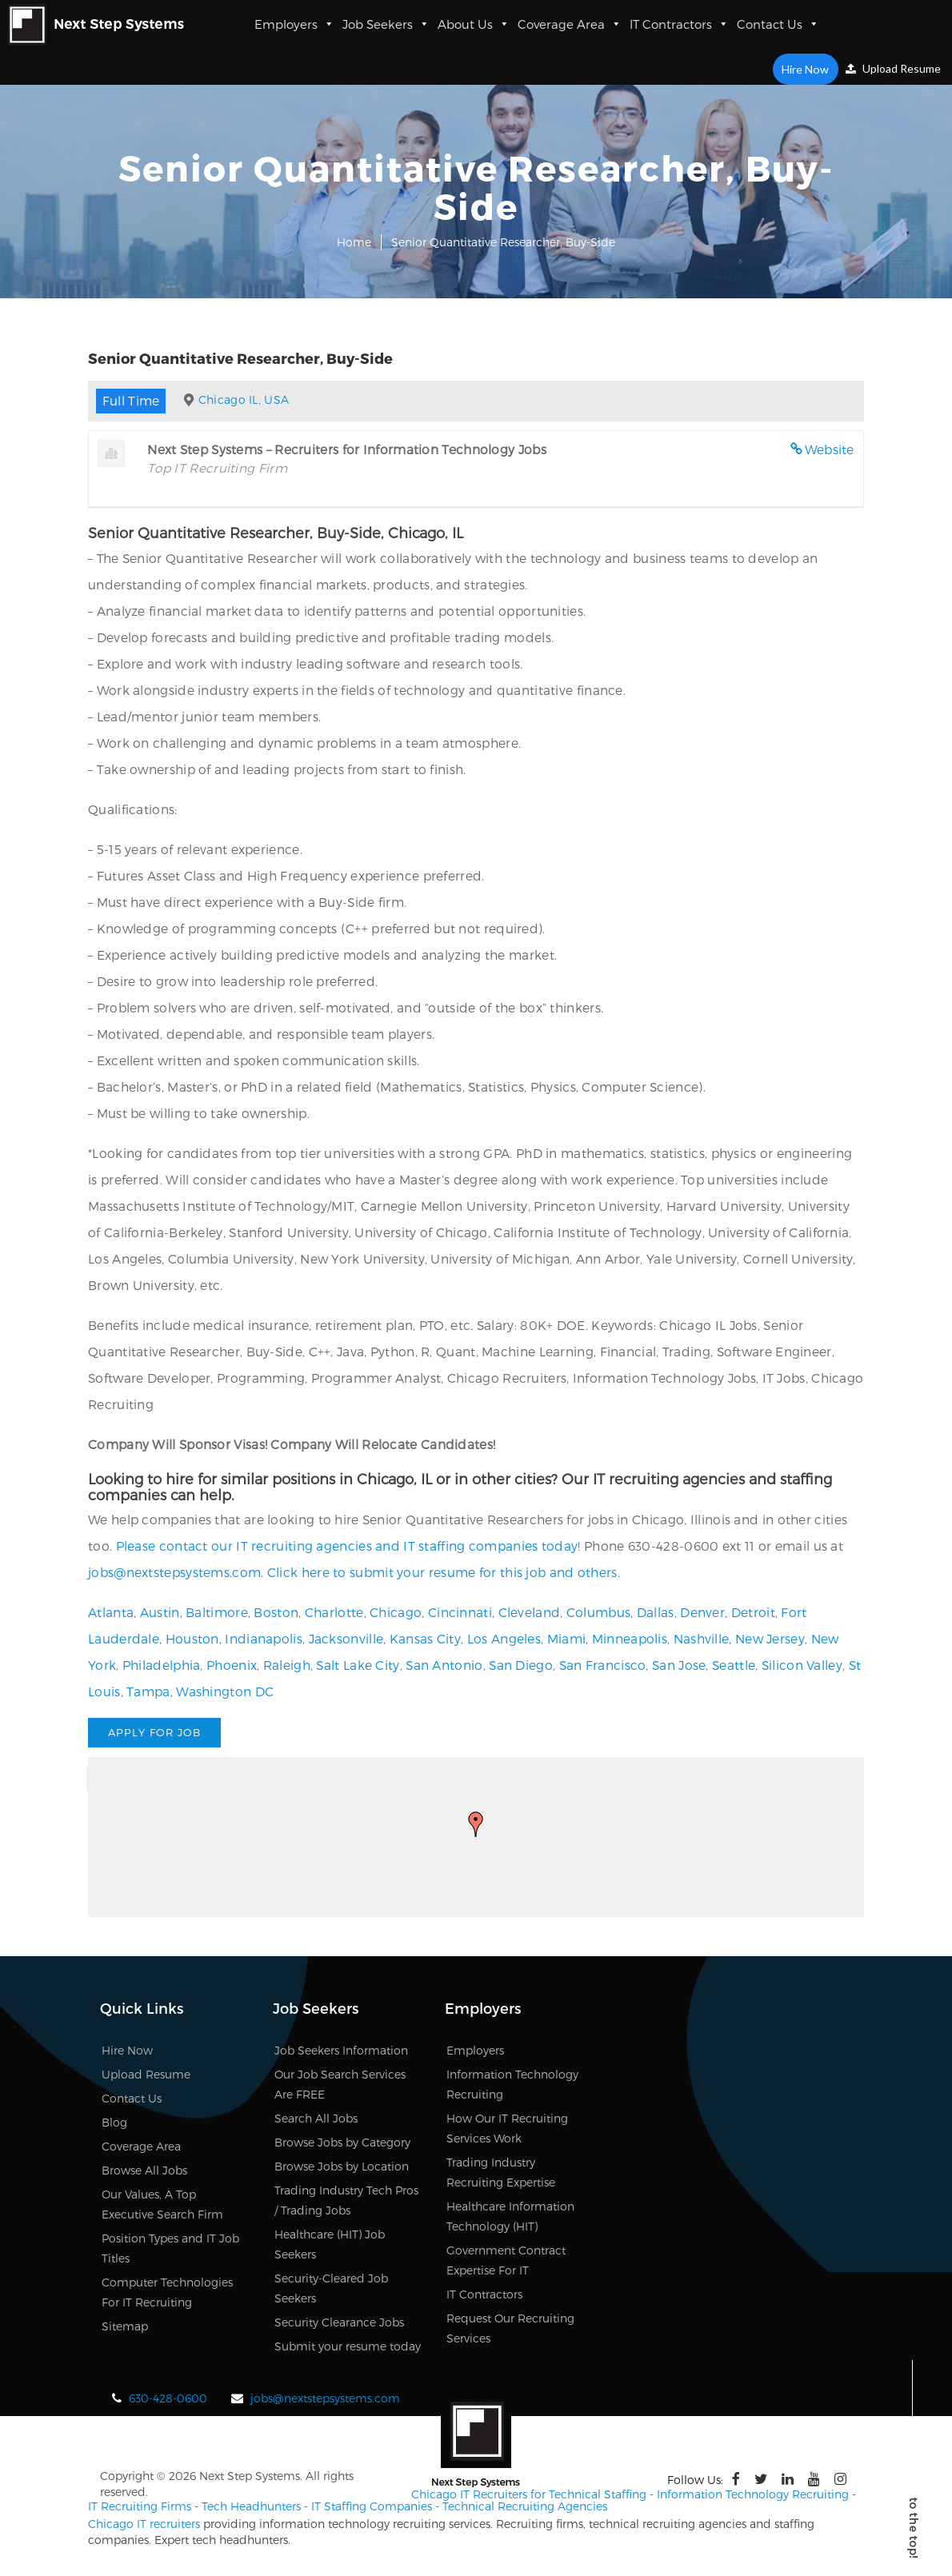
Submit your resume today (347, 2346)
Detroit (753, 1611)
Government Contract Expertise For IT (506, 2260)
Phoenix (231, 1664)
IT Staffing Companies (371, 2506)
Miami (566, 1638)
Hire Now (806, 69)
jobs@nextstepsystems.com (174, 1572)
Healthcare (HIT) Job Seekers (329, 2244)
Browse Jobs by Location (341, 2166)
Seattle (733, 1664)
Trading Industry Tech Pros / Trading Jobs (346, 2200)
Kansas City (425, 1638)
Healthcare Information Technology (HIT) (510, 2216)
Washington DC (225, 1691)
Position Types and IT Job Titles (170, 2248)
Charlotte (334, 1611)
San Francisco (602, 1664)
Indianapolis (263, 1638)
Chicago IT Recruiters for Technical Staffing (528, 2494)
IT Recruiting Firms (139, 2506)
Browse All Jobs (144, 2170)
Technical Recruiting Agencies (524, 2506)
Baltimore (217, 1611)
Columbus (598, 1611)
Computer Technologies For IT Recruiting (167, 2292)
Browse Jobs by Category (342, 2142)
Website (829, 449)
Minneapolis (629, 1638)
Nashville (702, 1638)
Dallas (655, 1611)
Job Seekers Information (341, 2050)
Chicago (396, 1611)
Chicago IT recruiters (144, 2523)
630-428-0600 (168, 2398)
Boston (276, 1611)
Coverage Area (570, 24)
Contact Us (778, 24)
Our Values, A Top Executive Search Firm (162, 2204)
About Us (474, 24)
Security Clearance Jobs (339, 2322)
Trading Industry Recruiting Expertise (500, 2172)
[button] (476, 1824)
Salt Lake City (357, 1664)
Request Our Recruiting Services (510, 2328)
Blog (114, 2122)
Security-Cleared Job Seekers (331, 2288)
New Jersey (770, 1638)
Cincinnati (460, 1611)
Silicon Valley (802, 1664)
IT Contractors (679, 24)
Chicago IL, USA (244, 399)
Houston (192, 1638)
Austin (160, 1611)
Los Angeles (504, 1638)
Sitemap (125, 2326)
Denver (702, 1611)
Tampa (148, 1691)
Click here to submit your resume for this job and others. (443, 1572)
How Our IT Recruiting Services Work (507, 2128)
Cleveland (529, 1611)
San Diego (521, 1664)
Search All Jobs (316, 2118)
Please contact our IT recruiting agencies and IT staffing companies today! (348, 1545)
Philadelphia (161, 1664)
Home (354, 242)
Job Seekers (386, 24)
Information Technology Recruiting (512, 2084)
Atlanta (111, 1611)
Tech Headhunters (251, 2506)
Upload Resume (893, 68)
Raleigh (286, 1664)
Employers (294, 24)
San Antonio (444, 1664)
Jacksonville (346, 1638)
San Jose (679, 1664)
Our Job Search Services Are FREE (340, 2084)
